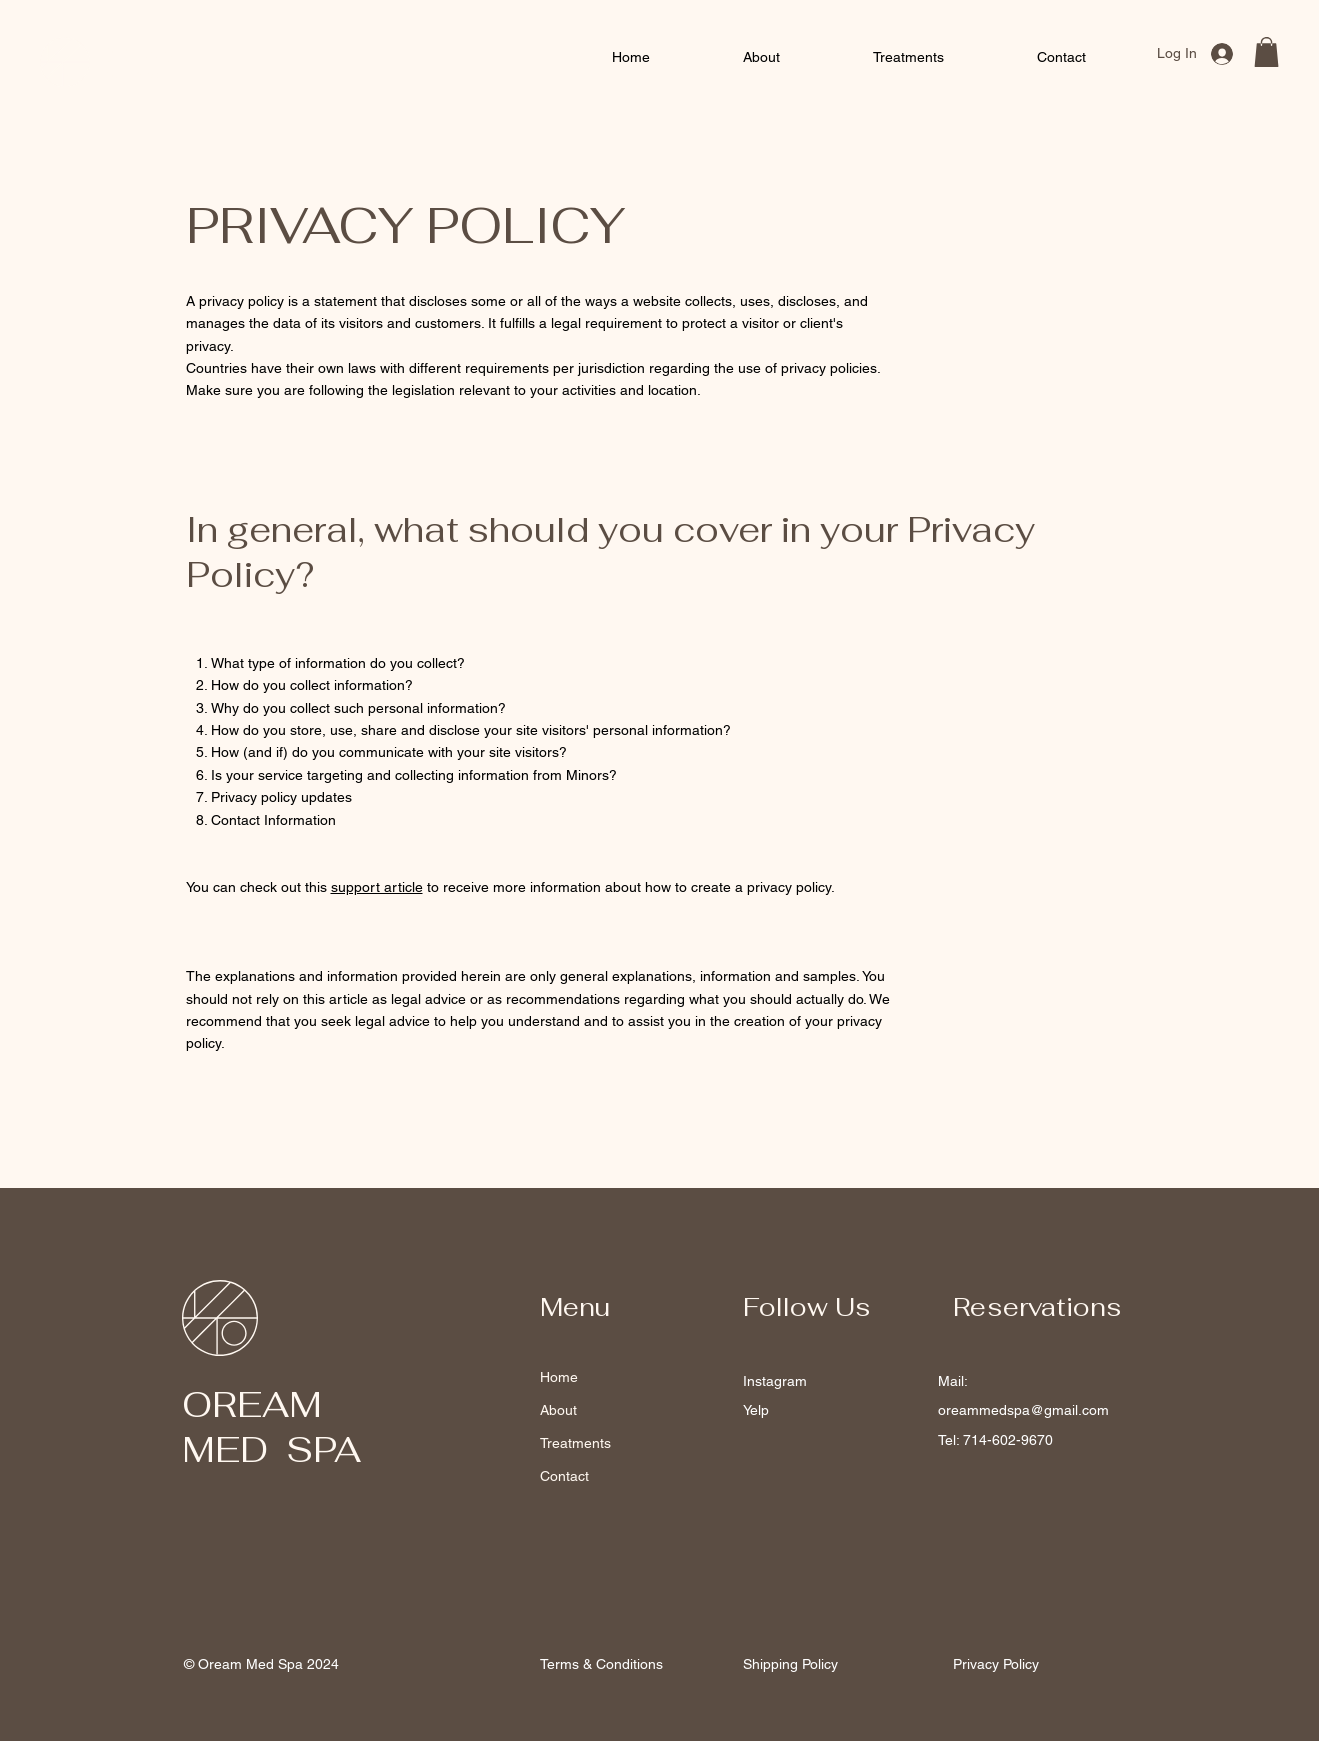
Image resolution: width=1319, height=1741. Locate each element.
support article (377, 887)
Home (559, 1377)
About (558, 1410)
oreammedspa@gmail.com (1023, 1410)
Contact (564, 1476)
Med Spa (130, 74)
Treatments (575, 1443)
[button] (1266, 52)
